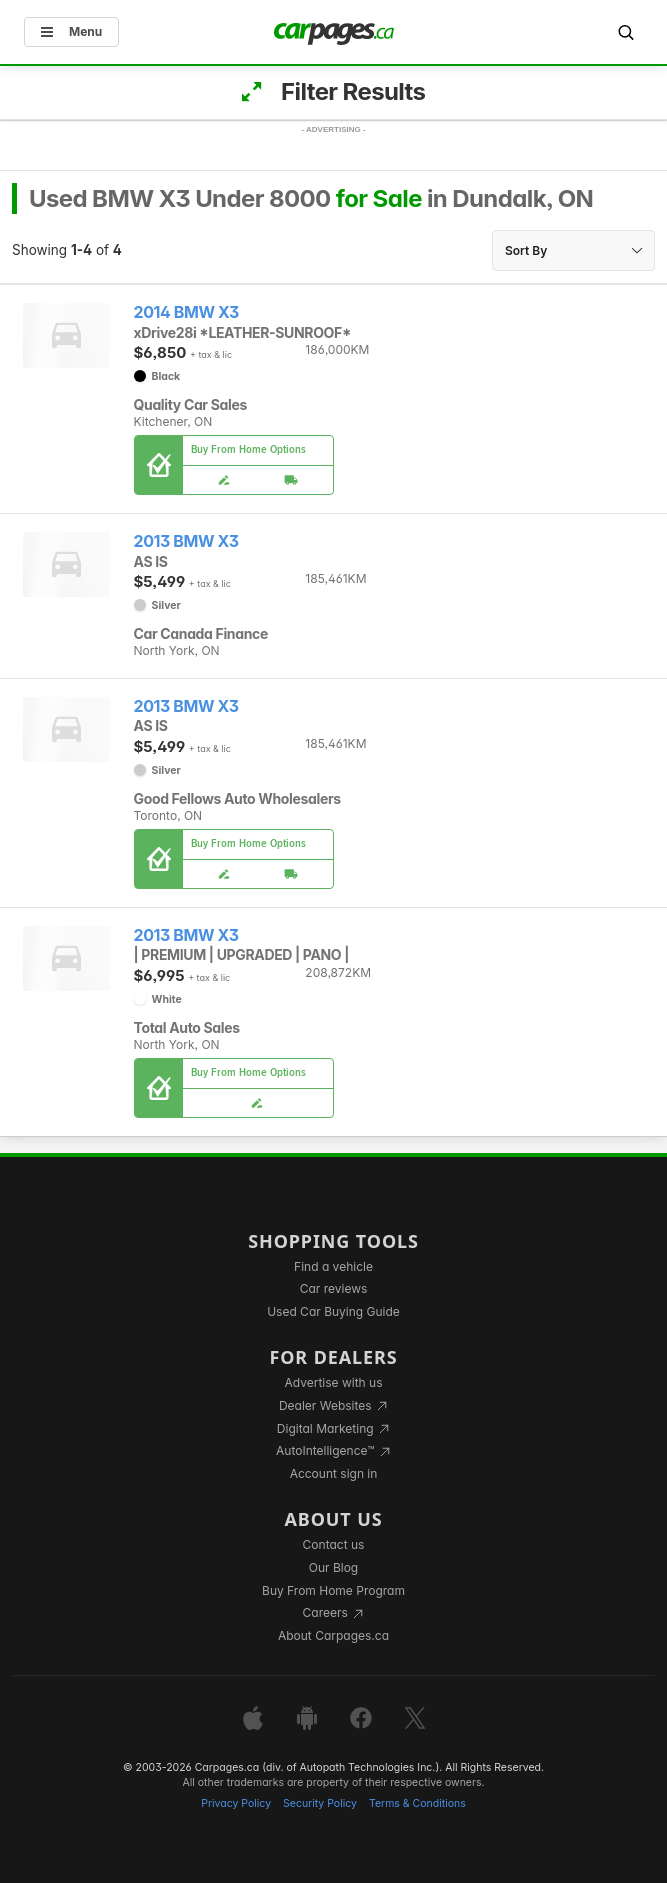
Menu (71, 31)
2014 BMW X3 (187, 312)
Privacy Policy (236, 1803)
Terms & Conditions (417, 1803)
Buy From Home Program (333, 1590)
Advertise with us (334, 1382)
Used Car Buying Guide (333, 1311)
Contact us (334, 1544)
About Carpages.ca (333, 1635)
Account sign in (334, 1473)
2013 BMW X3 (186, 541)
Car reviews (334, 1288)
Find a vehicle (333, 1266)
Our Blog (333, 1567)
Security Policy (320, 1803)
